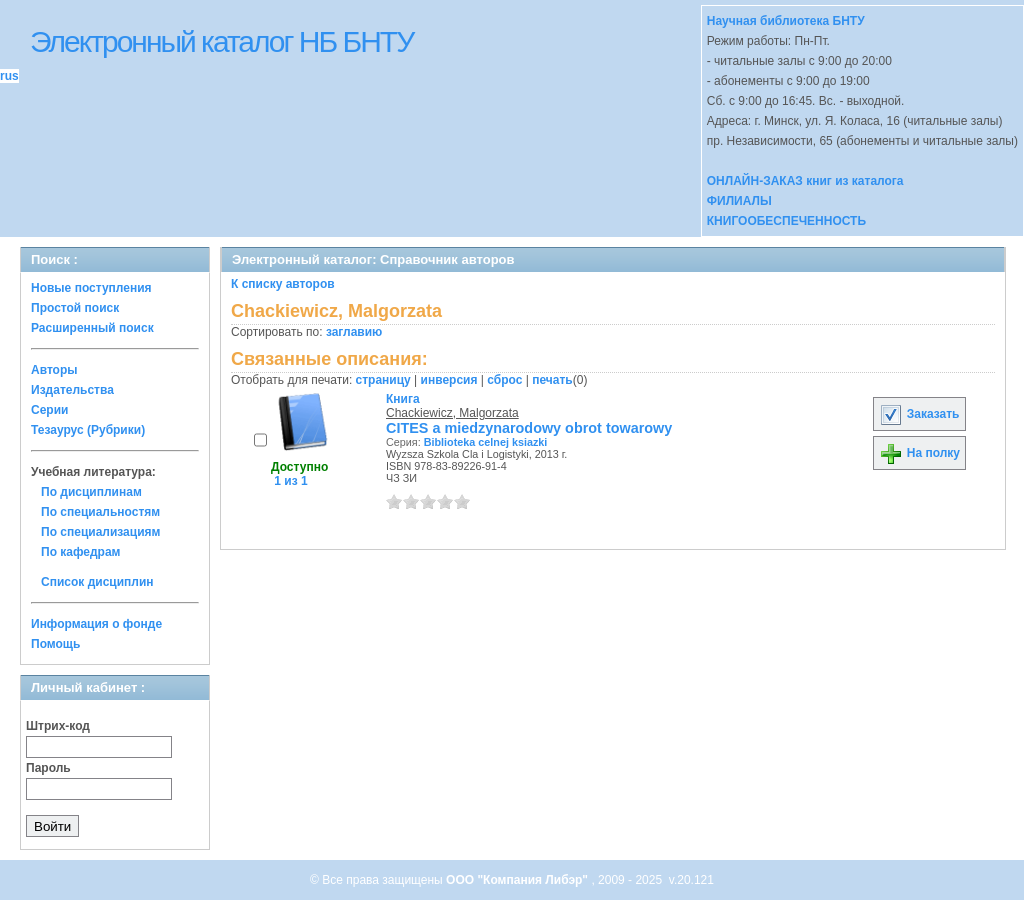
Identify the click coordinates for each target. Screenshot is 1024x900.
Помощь (55, 644)
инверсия (449, 380)
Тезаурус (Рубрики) (88, 430)
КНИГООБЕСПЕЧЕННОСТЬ (786, 221)
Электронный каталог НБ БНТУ (221, 41)
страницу (383, 380)
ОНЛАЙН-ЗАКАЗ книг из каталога (805, 181)
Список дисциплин (97, 582)
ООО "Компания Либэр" (518, 880)
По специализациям (100, 532)
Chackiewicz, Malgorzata (452, 413)
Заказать (919, 414)
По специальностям (100, 512)
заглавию (354, 332)
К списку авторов (283, 284)
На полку (919, 453)
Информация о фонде (96, 624)
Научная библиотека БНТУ (786, 21)
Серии (49, 410)
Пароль (48, 768)
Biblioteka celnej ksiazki (486, 442)
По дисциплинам (91, 492)
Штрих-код (58, 726)
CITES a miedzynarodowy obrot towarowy (529, 428)
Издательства (72, 390)
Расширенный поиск (92, 328)
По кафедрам (80, 552)
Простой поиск (75, 308)
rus (9, 76)
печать (552, 380)
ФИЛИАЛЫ (739, 201)
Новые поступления (91, 288)
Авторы (54, 370)
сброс (504, 380)
